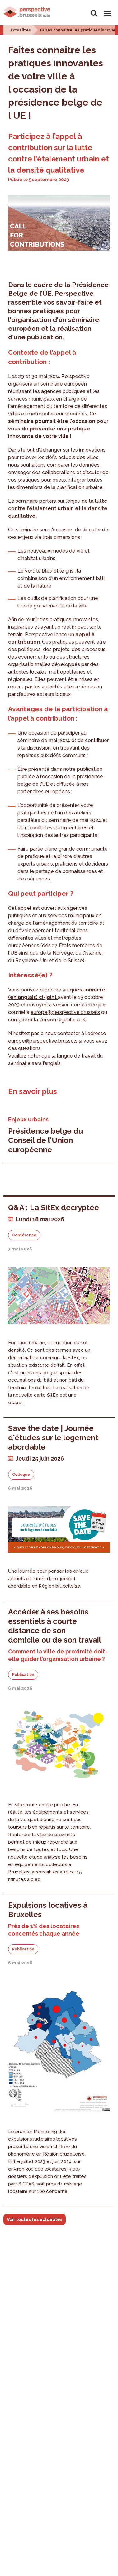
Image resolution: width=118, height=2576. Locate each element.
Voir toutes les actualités (34, 2219)
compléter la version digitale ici (44, 1020)
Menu (106, 10)
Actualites (20, 30)
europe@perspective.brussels (65, 1012)
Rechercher (94, 13)
